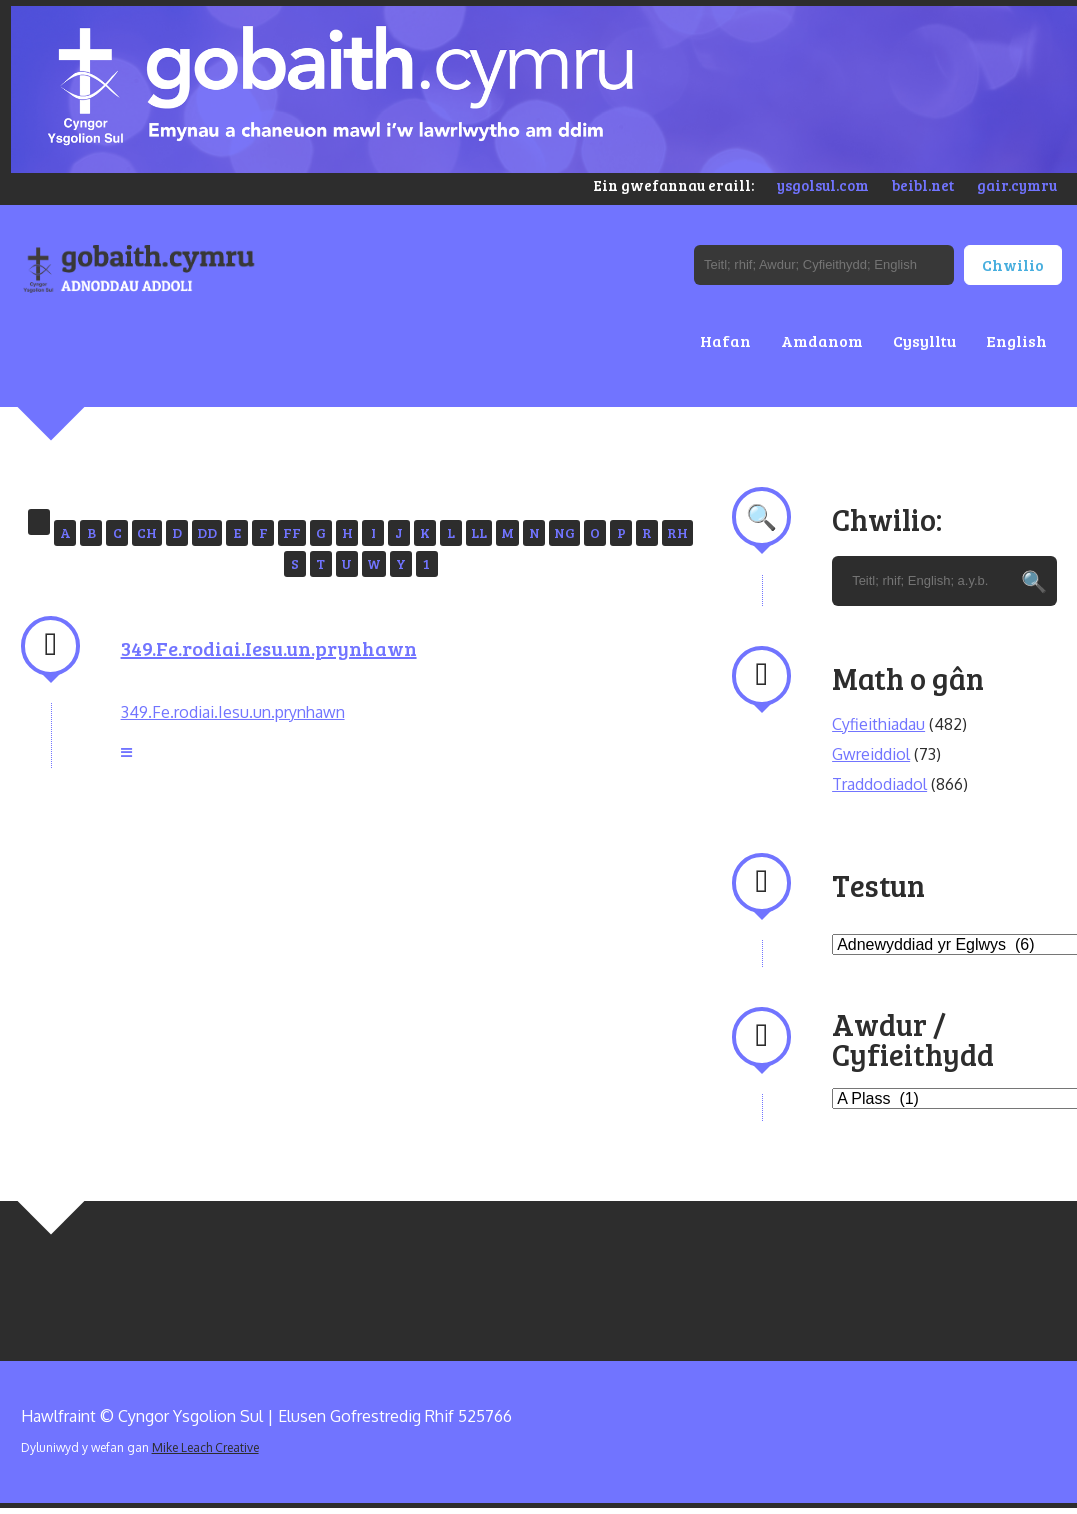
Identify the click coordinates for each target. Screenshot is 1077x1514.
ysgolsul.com (823, 185)
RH (677, 532)
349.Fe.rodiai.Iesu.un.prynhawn (269, 648)
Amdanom (822, 340)
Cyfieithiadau (878, 724)
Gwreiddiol (871, 754)
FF (292, 532)
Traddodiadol (879, 784)
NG (564, 532)
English (1016, 340)
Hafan (725, 340)
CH (147, 532)
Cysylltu (924, 340)
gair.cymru (1017, 185)
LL (479, 532)
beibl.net (923, 185)
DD (207, 532)
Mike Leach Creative (205, 1447)
